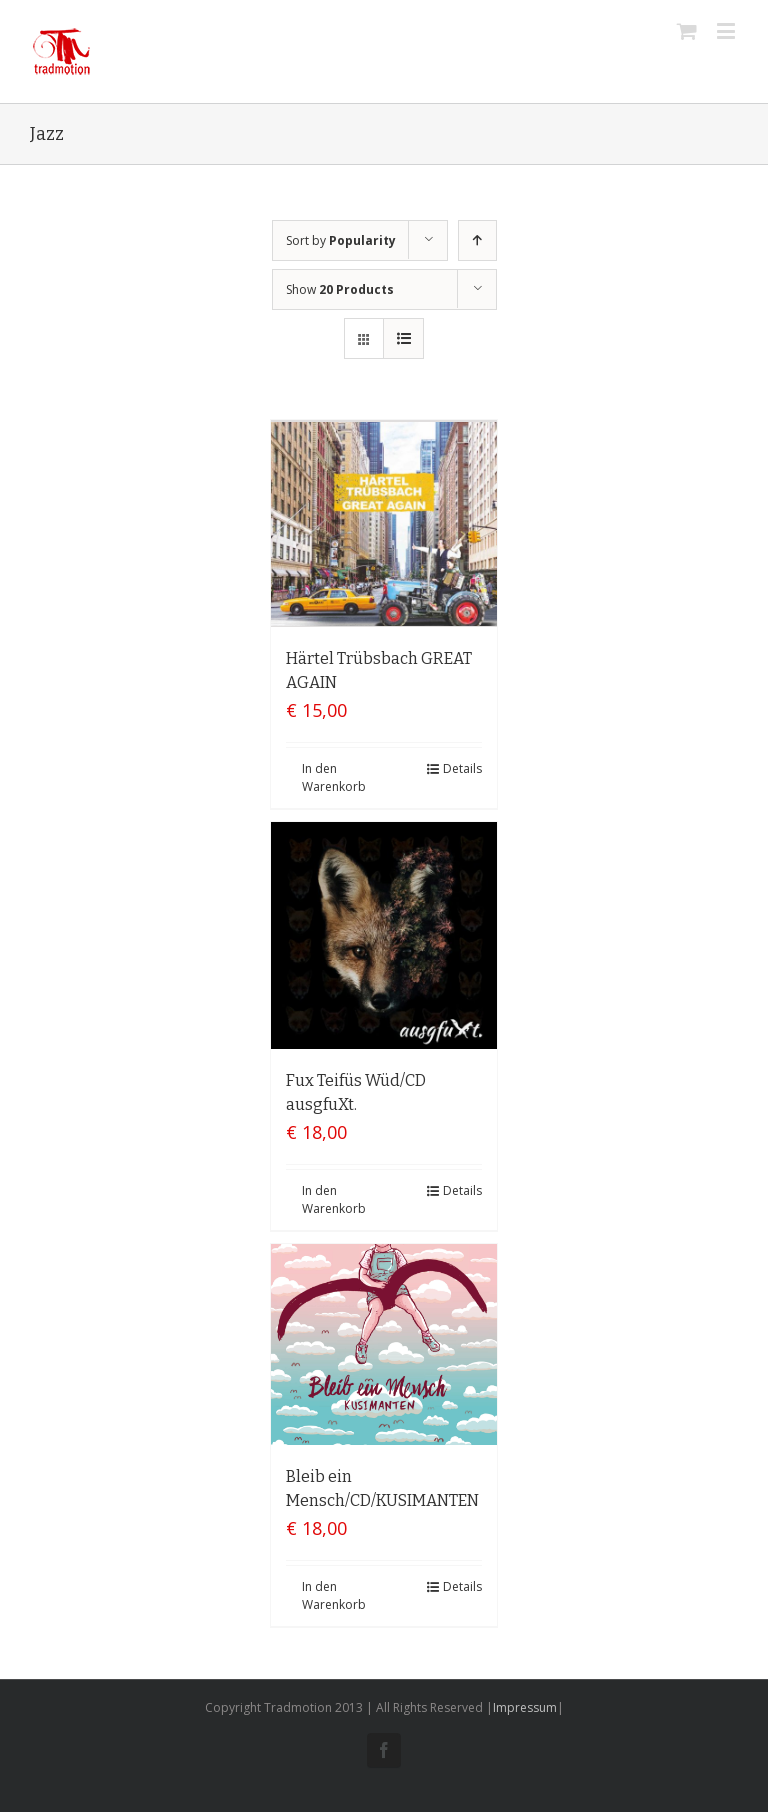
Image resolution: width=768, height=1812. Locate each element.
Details (462, 768)
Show (340, 289)
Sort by (341, 240)
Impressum (525, 1707)
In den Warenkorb (334, 777)
